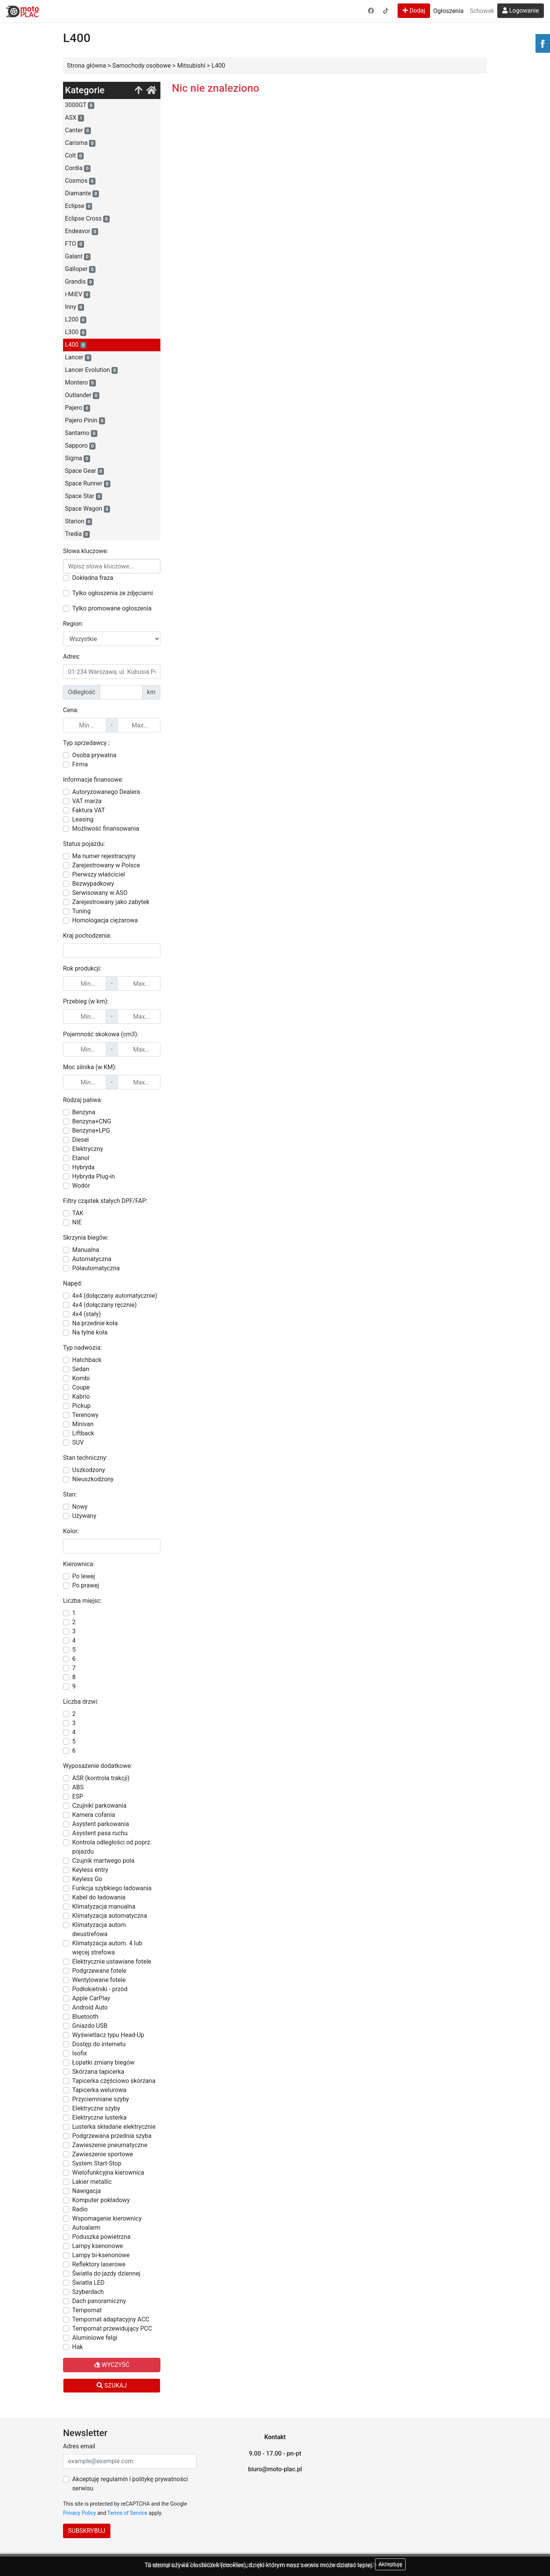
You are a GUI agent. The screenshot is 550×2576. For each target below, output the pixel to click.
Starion (78, 521)
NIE (77, 1222)
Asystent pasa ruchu (100, 1833)
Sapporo (80, 446)
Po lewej (83, 1576)
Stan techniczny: (85, 1457)
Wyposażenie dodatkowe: (97, 1765)
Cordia (78, 168)
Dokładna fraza (92, 577)
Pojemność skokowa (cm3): (101, 1034)
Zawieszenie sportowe (102, 2154)
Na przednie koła (95, 1323)
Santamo (81, 433)
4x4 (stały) (86, 1314)
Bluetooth (85, 2016)
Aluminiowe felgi (94, 2337)
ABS (78, 1787)
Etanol (80, 1158)
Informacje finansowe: (93, 779)
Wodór (81, 1185)
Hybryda (83, 1167)
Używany (84, 1515)
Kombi (81, 1378)
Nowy (79, 1506)
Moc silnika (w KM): (89, 1067)
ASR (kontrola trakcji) (100, 1778)
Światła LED (88, 2282)
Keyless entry (90, 1869)
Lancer (78, 357)
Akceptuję (390, 2564)
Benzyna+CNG (91, 1121)
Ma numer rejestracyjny (104, 856)
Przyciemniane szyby (100, 2099)
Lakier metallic (92, 2181)
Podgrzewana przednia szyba (112, 2135)
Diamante (82, 193)
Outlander (82, 395)
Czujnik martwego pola (103, 1860)
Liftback (83, 1433)
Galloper (80, 269)
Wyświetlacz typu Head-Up (108, 2035)
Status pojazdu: (84, 843)
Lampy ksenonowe (97, 2246)
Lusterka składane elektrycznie (113, 2126)
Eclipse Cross (87, 218)
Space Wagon (87, 509)
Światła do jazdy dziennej (106, 2273)
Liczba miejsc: (82, 1600)
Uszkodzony (88, 1470)
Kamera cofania (93, 1814)
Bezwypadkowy (93, 883)
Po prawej (85, 1585)
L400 (75, 345)
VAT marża (87, 801)
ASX (74, 118)
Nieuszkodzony (92, 1479)
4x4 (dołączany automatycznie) (114, 1295)
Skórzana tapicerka (98, 2071)
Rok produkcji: (82, 968)
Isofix (79, 2053)
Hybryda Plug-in (93, 1176)
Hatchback (87, 1359)
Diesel (80, 1139)
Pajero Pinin (85, 420)
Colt (74, 155)
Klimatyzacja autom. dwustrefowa (100, 1929)
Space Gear (84, 471)
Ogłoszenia (448, 11)
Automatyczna (92, 1259)
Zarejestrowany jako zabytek (110, 902)
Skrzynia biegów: (85, 1237)
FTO (74, 244)
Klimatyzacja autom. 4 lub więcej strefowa (107, 1948)
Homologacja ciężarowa (105, 920)
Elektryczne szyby (96, 2108)
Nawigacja (86, 2191)
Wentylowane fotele (99, 1980)
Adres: (71, 656)
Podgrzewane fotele (99, 1970)
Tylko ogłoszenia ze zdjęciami (112, 593)
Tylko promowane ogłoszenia (112, 608)
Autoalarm (86, 2227)
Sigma (77, 458)
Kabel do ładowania (99, 1897)
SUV (78, 1442)
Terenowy (85, 1415)
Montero (80, 382)
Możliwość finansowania (105, 828)
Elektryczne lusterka (99, 2117)
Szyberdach (88, 2291)
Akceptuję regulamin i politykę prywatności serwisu (130, 2483)
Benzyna (83, 1112)
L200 (75, 319)
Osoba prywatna (94, 755)
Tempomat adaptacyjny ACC (110, 2319)
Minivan (83, 1424)
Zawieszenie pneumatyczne (109, 2145)
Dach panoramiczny (99, 2301)
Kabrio (81, 1396)
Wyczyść (111, 2364)
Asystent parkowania (100, 1824)
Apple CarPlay (91, 1998)
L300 (75, 332)
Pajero (77, 408)
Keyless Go (87, 1879)
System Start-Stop (96, 2163)
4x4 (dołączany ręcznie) (104, 1304)
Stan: (70, 1494)
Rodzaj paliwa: (82, 1100)
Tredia (77, 534)
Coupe (81, 1387)
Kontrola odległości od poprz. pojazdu (112, 1847)
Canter (78, 130)
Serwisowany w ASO (100, 892)
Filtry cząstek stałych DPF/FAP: (105, 1200)
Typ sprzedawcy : (86, 743)
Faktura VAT (88, 810)
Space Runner (87, 483)
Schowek (482, 11)
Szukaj (112, 2385)
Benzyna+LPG (91, 1130)
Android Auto (90, 2007)
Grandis (79, 282)
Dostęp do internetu (99, 2044)
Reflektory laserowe (99, 2264)
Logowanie (520, 10)
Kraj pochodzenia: (87, 935)
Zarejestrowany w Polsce (106, 865)
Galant (78, 256)
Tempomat (87, 2310)
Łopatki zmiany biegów (103, 2062)
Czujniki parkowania (99, 1805)
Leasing (83, 819)
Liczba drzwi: (81, 1701)
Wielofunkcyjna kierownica (108, 2172)
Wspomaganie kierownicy (107, 2218)
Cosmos (80, 181)
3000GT (79, 105)
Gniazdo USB (89, 2025)
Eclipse (78, 206)
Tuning (81, 911)
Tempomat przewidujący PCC (112, 2328)
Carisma (80, 143)
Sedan (80, 1369)
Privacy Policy (79, 2513)
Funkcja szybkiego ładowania (112, 1888)
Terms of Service (127, 2513)
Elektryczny (87, 1148)
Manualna (85, 1249)
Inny (74, 307)
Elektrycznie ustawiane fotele (111, 1961)
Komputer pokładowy (101, 2200)
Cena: (70, 710)
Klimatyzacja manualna (103, 1906)
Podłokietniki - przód (100, 1989)
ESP (77, 1796)
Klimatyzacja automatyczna (109, 1915)
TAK (77, 1213)
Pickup (81, 1405)
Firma (80, 764)
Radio (80, 2209)
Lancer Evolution (91, 370)
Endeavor (81, 231)
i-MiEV (77, 294)
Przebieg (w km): (85, 1001)
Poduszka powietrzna (101, 2236)
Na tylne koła (89, 1332)
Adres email (79, 2446)
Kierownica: (79, 1564)
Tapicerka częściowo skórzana (113, 2080)
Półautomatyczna (96, 1268)
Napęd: (72, 1283)
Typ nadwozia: (82, 1347)
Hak (77, 2346)
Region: (73, 623)
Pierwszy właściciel (98, 874)
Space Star (83, 496)
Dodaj (414, 10)
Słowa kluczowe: (85, 551)
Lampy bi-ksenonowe (100, 2255)
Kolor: (71, 1531)
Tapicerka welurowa (99, 2090)
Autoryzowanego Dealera (106, 791)
